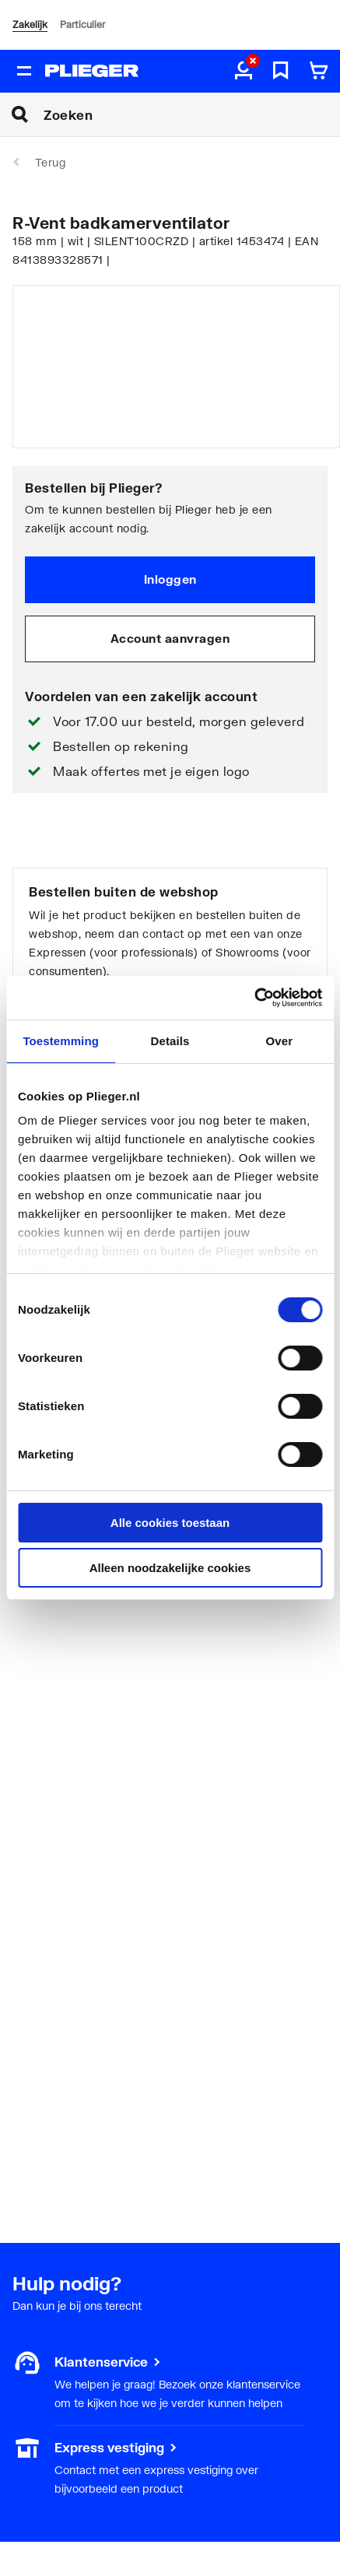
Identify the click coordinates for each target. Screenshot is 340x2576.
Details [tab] (170, 1041)
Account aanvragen (170, 638)
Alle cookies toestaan (170, 1522)
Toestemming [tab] (61, 1041)
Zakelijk (29, 24)
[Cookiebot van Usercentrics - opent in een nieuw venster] (254, 998)
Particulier (82, 24)
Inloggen (170, 579)
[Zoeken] (192, 114)
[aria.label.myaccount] (243, 71)
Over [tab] (279, 1041)
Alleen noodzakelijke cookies (170, 1567)
